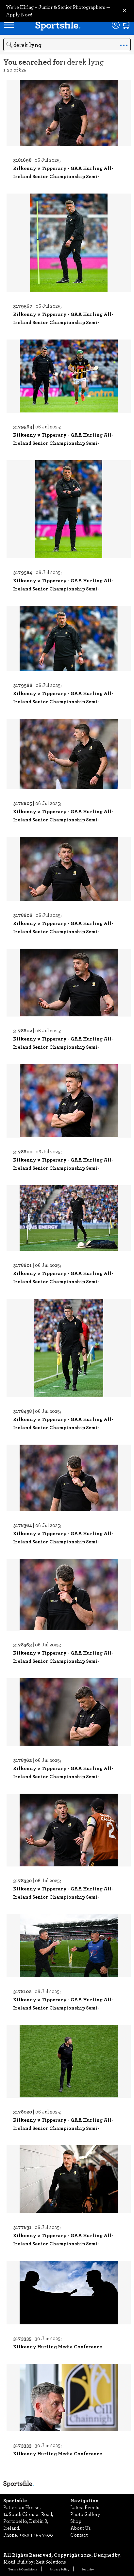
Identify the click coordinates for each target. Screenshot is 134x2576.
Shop (75, 2521)
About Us (80, 2527)
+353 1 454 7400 (36, 2534)
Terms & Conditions (22, 2569)
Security (88, 2569)
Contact (79, 2534)
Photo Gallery (85, 2514)
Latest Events (84, 2507)
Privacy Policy (59, 2569)
